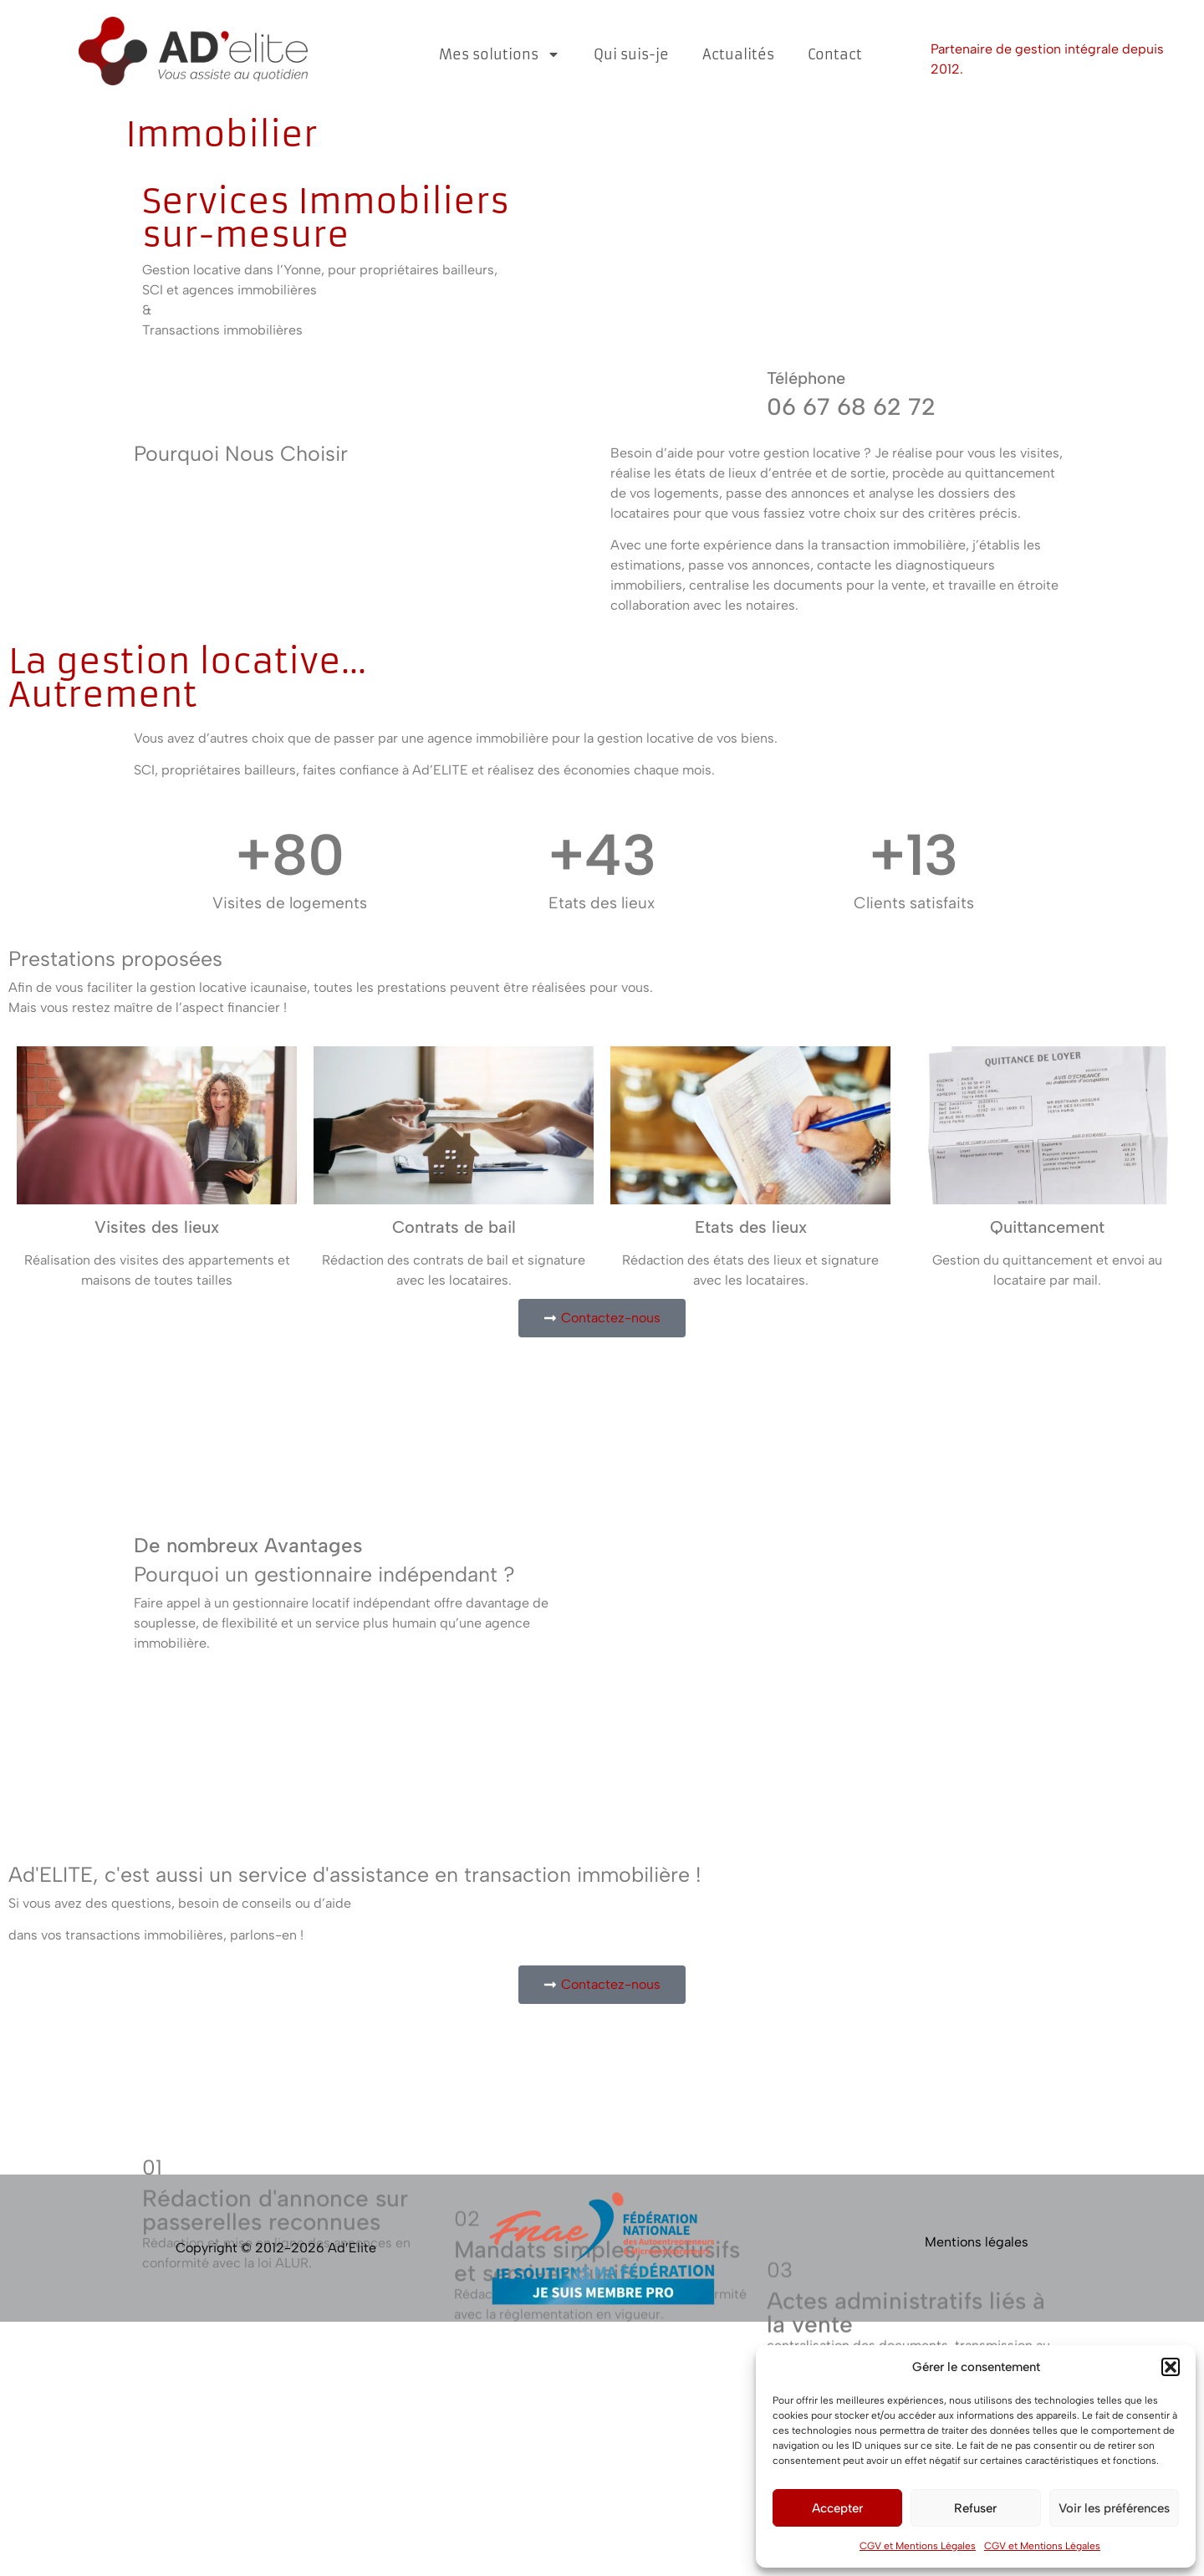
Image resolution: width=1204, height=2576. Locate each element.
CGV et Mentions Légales (918, 2546)
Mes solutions (499, 54)
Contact (835, 54)
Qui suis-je (631, 54)
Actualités (738, 54)
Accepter (837, 2508)
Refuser (975, 2508)
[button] (1170, 2367)
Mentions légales (976, 2242)
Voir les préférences (1114, 2508)
